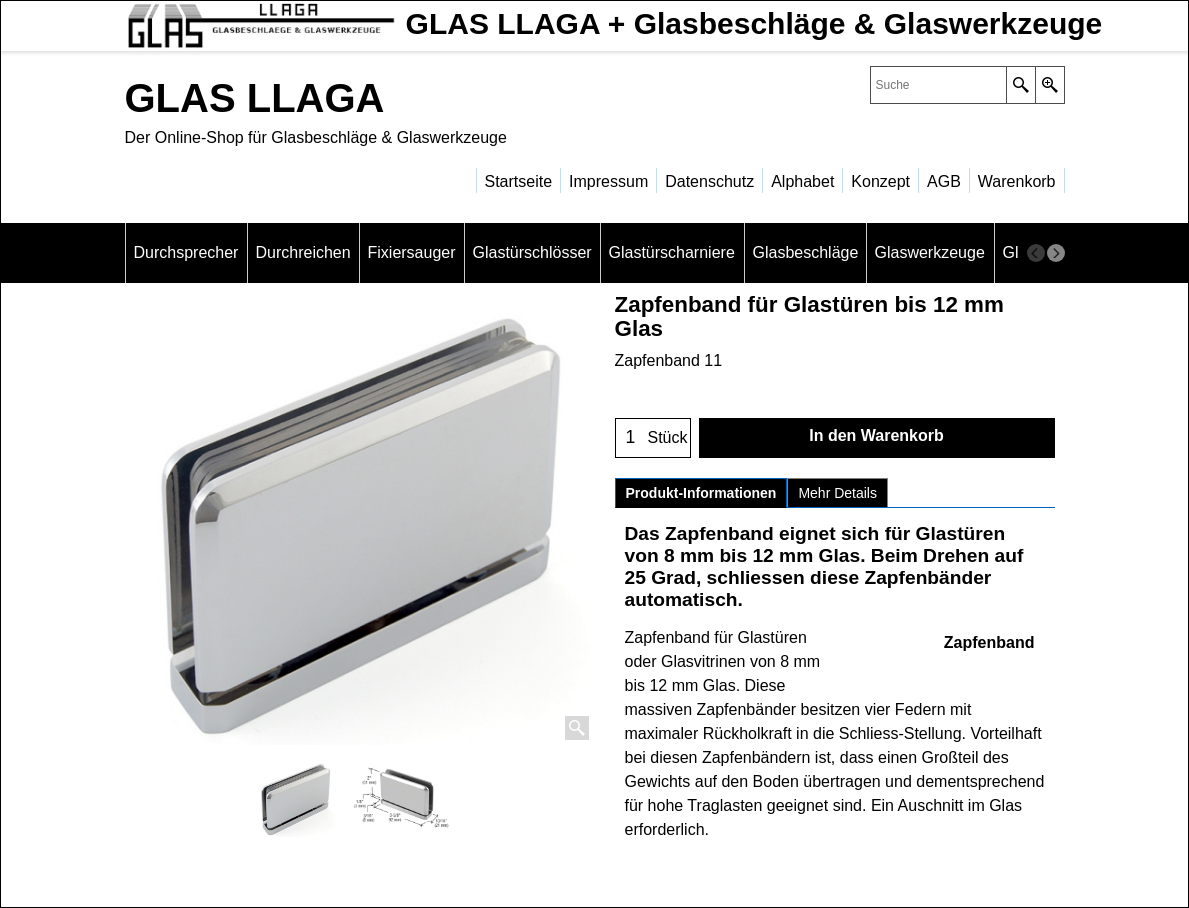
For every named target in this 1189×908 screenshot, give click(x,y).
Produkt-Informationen (701, 493)
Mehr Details (837, 493)
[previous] (1036, 253)
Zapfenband (989, 642)
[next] (1056, 253)
